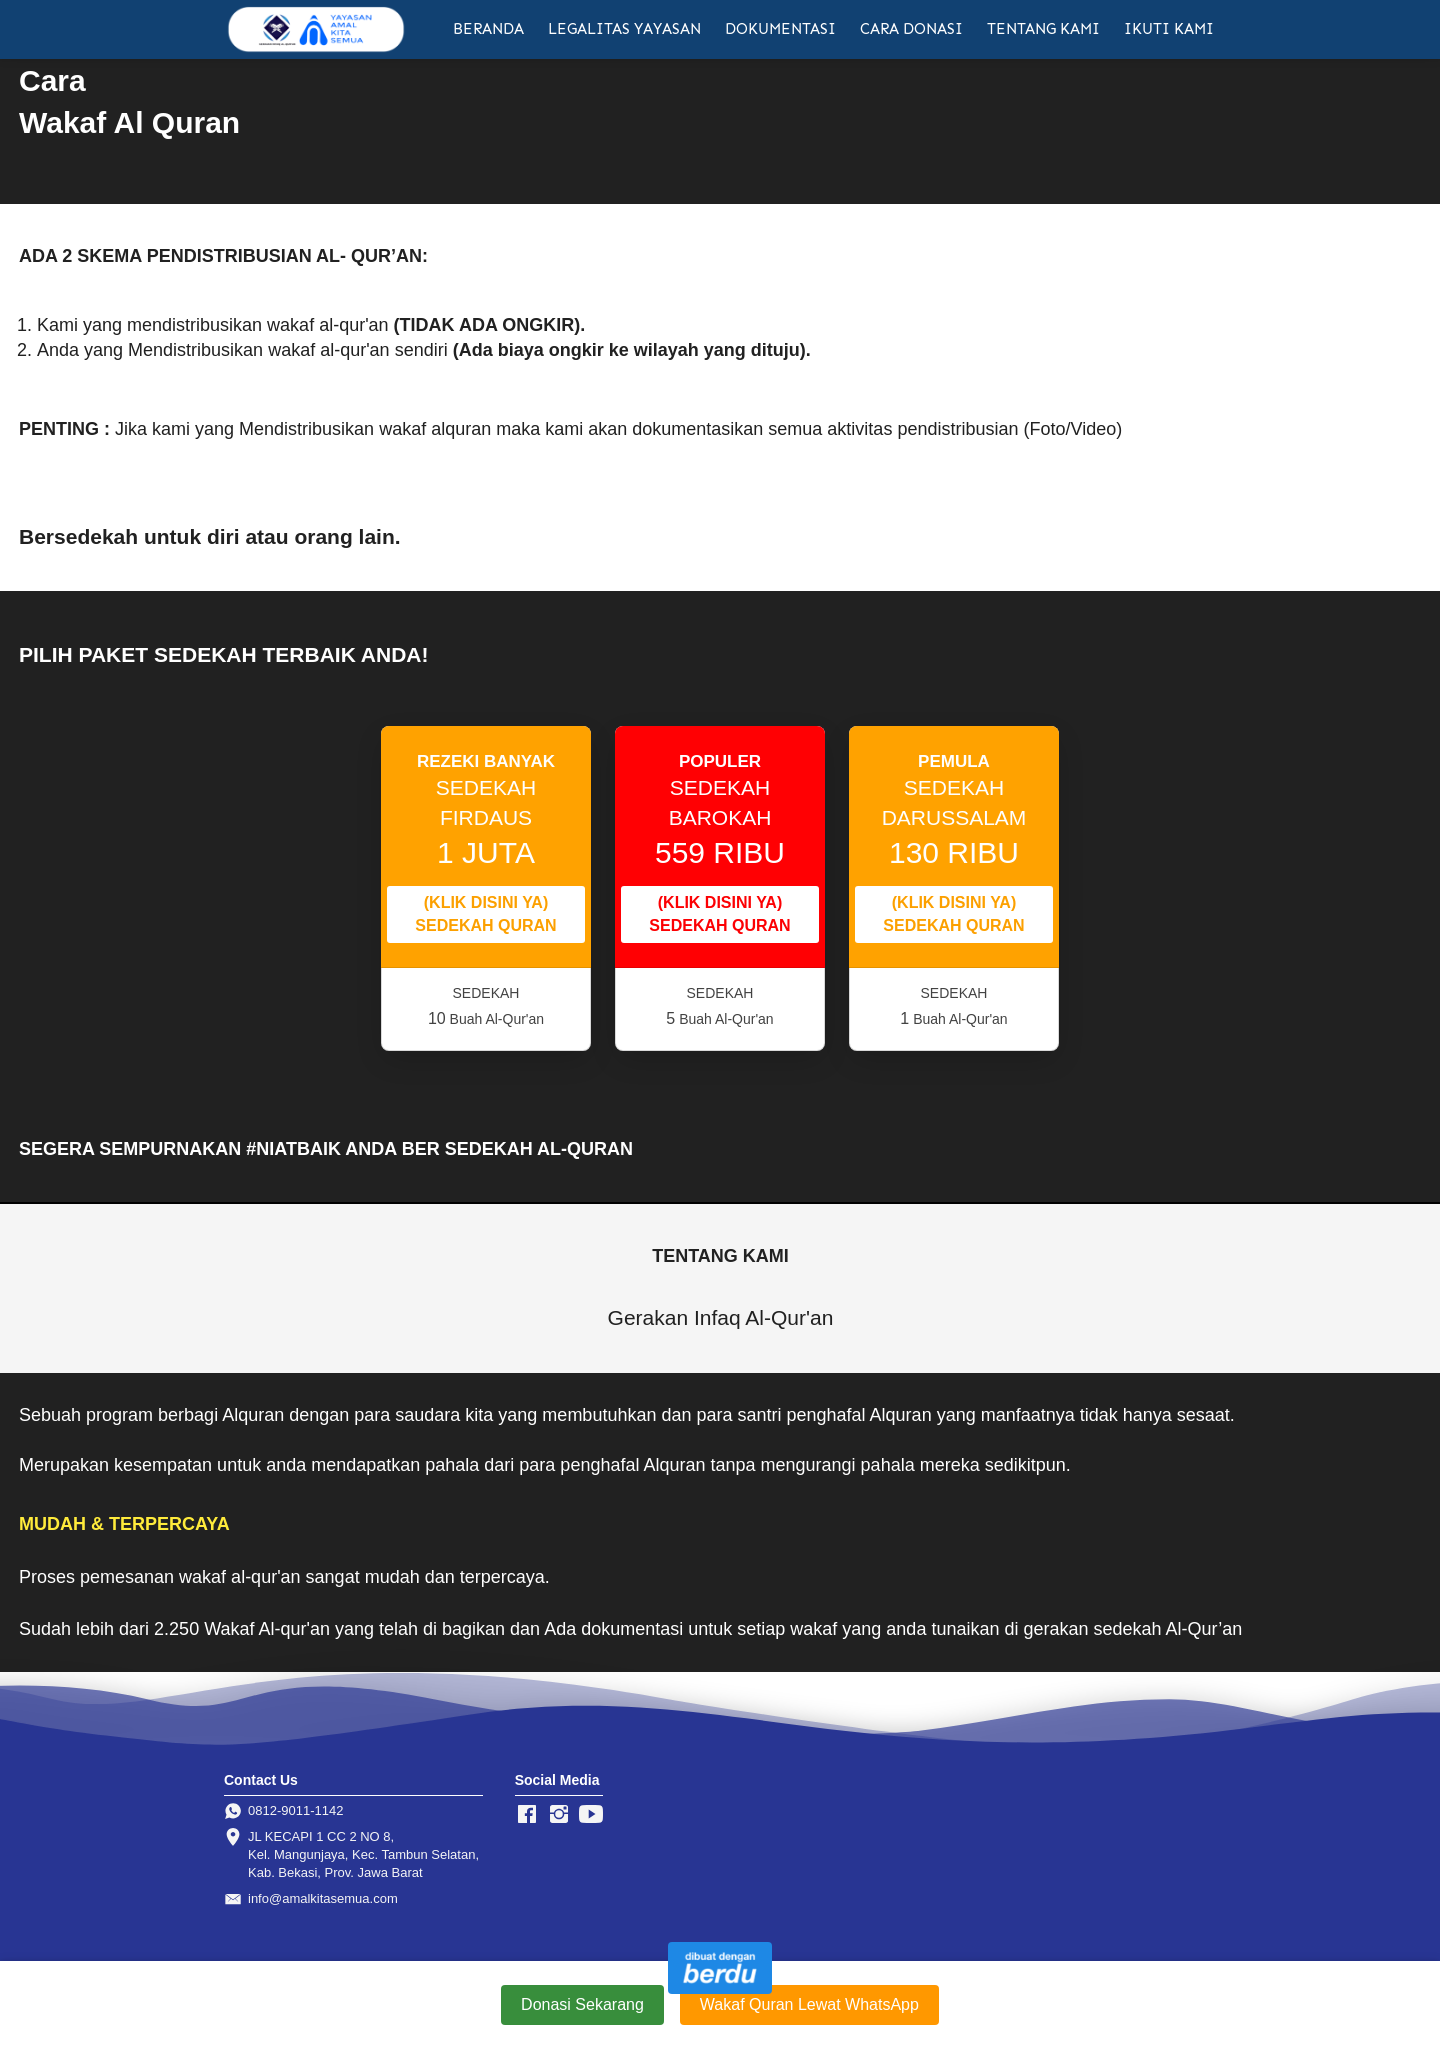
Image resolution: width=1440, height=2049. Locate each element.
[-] (527, 1815)
